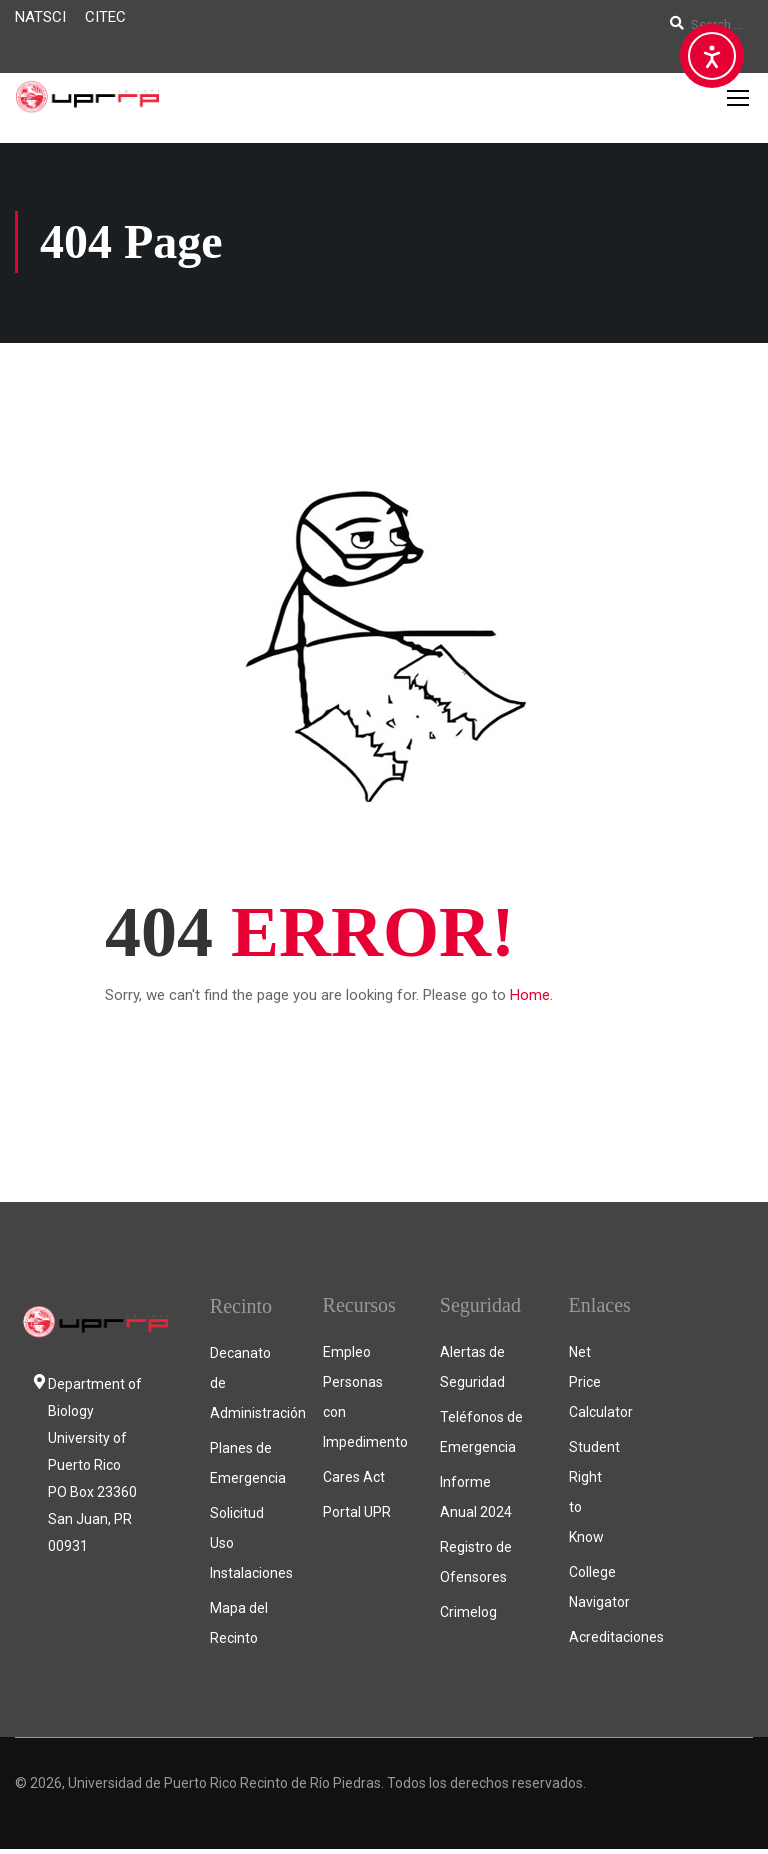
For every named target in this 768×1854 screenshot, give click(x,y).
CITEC (105, 17)
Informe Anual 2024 (476, 1502)
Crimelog (468, 1617)
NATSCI (40, 17)
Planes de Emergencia (246, 1468)
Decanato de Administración (246, 1388)
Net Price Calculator (590, 1387)
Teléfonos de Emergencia (481, 1437)
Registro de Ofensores (476, 1567)
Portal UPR (357, 1517)
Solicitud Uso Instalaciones (246, 1548)
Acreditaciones (590, 1642)
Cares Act (354, 1482)
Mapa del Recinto (239, 1628)
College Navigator (590, 1592)
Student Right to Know (590, 1497)
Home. (531, 1000)
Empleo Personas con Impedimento (361, 1402)
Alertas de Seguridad (472, 1372)
